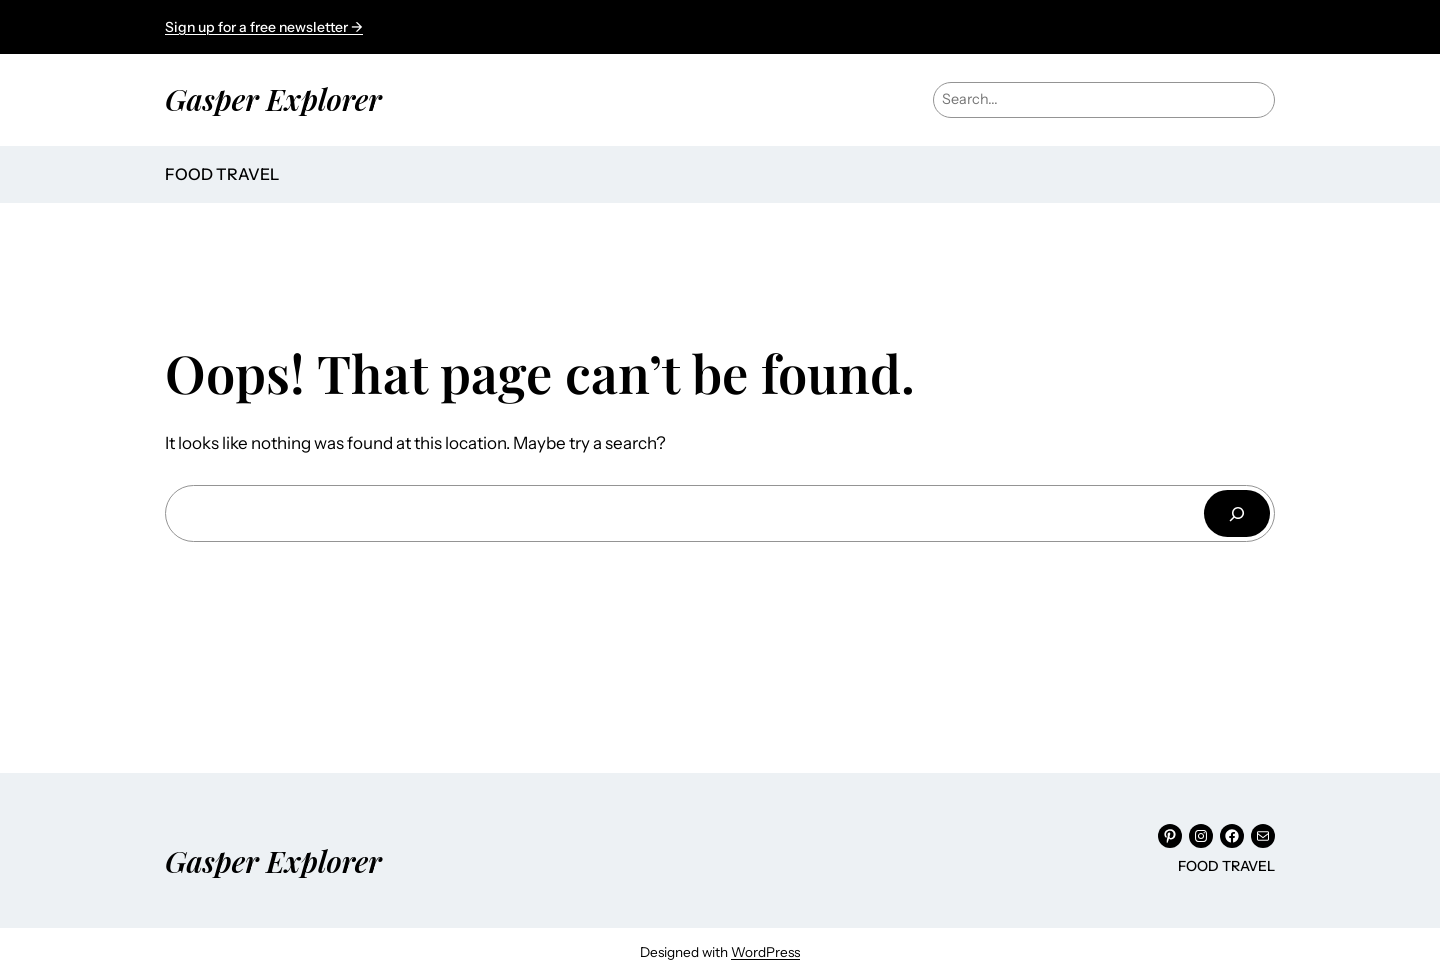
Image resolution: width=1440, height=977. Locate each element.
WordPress (765, 952)
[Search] (1237, 513)
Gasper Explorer (273, 98)
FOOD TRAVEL (222, 174)
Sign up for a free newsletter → (264, 27)
